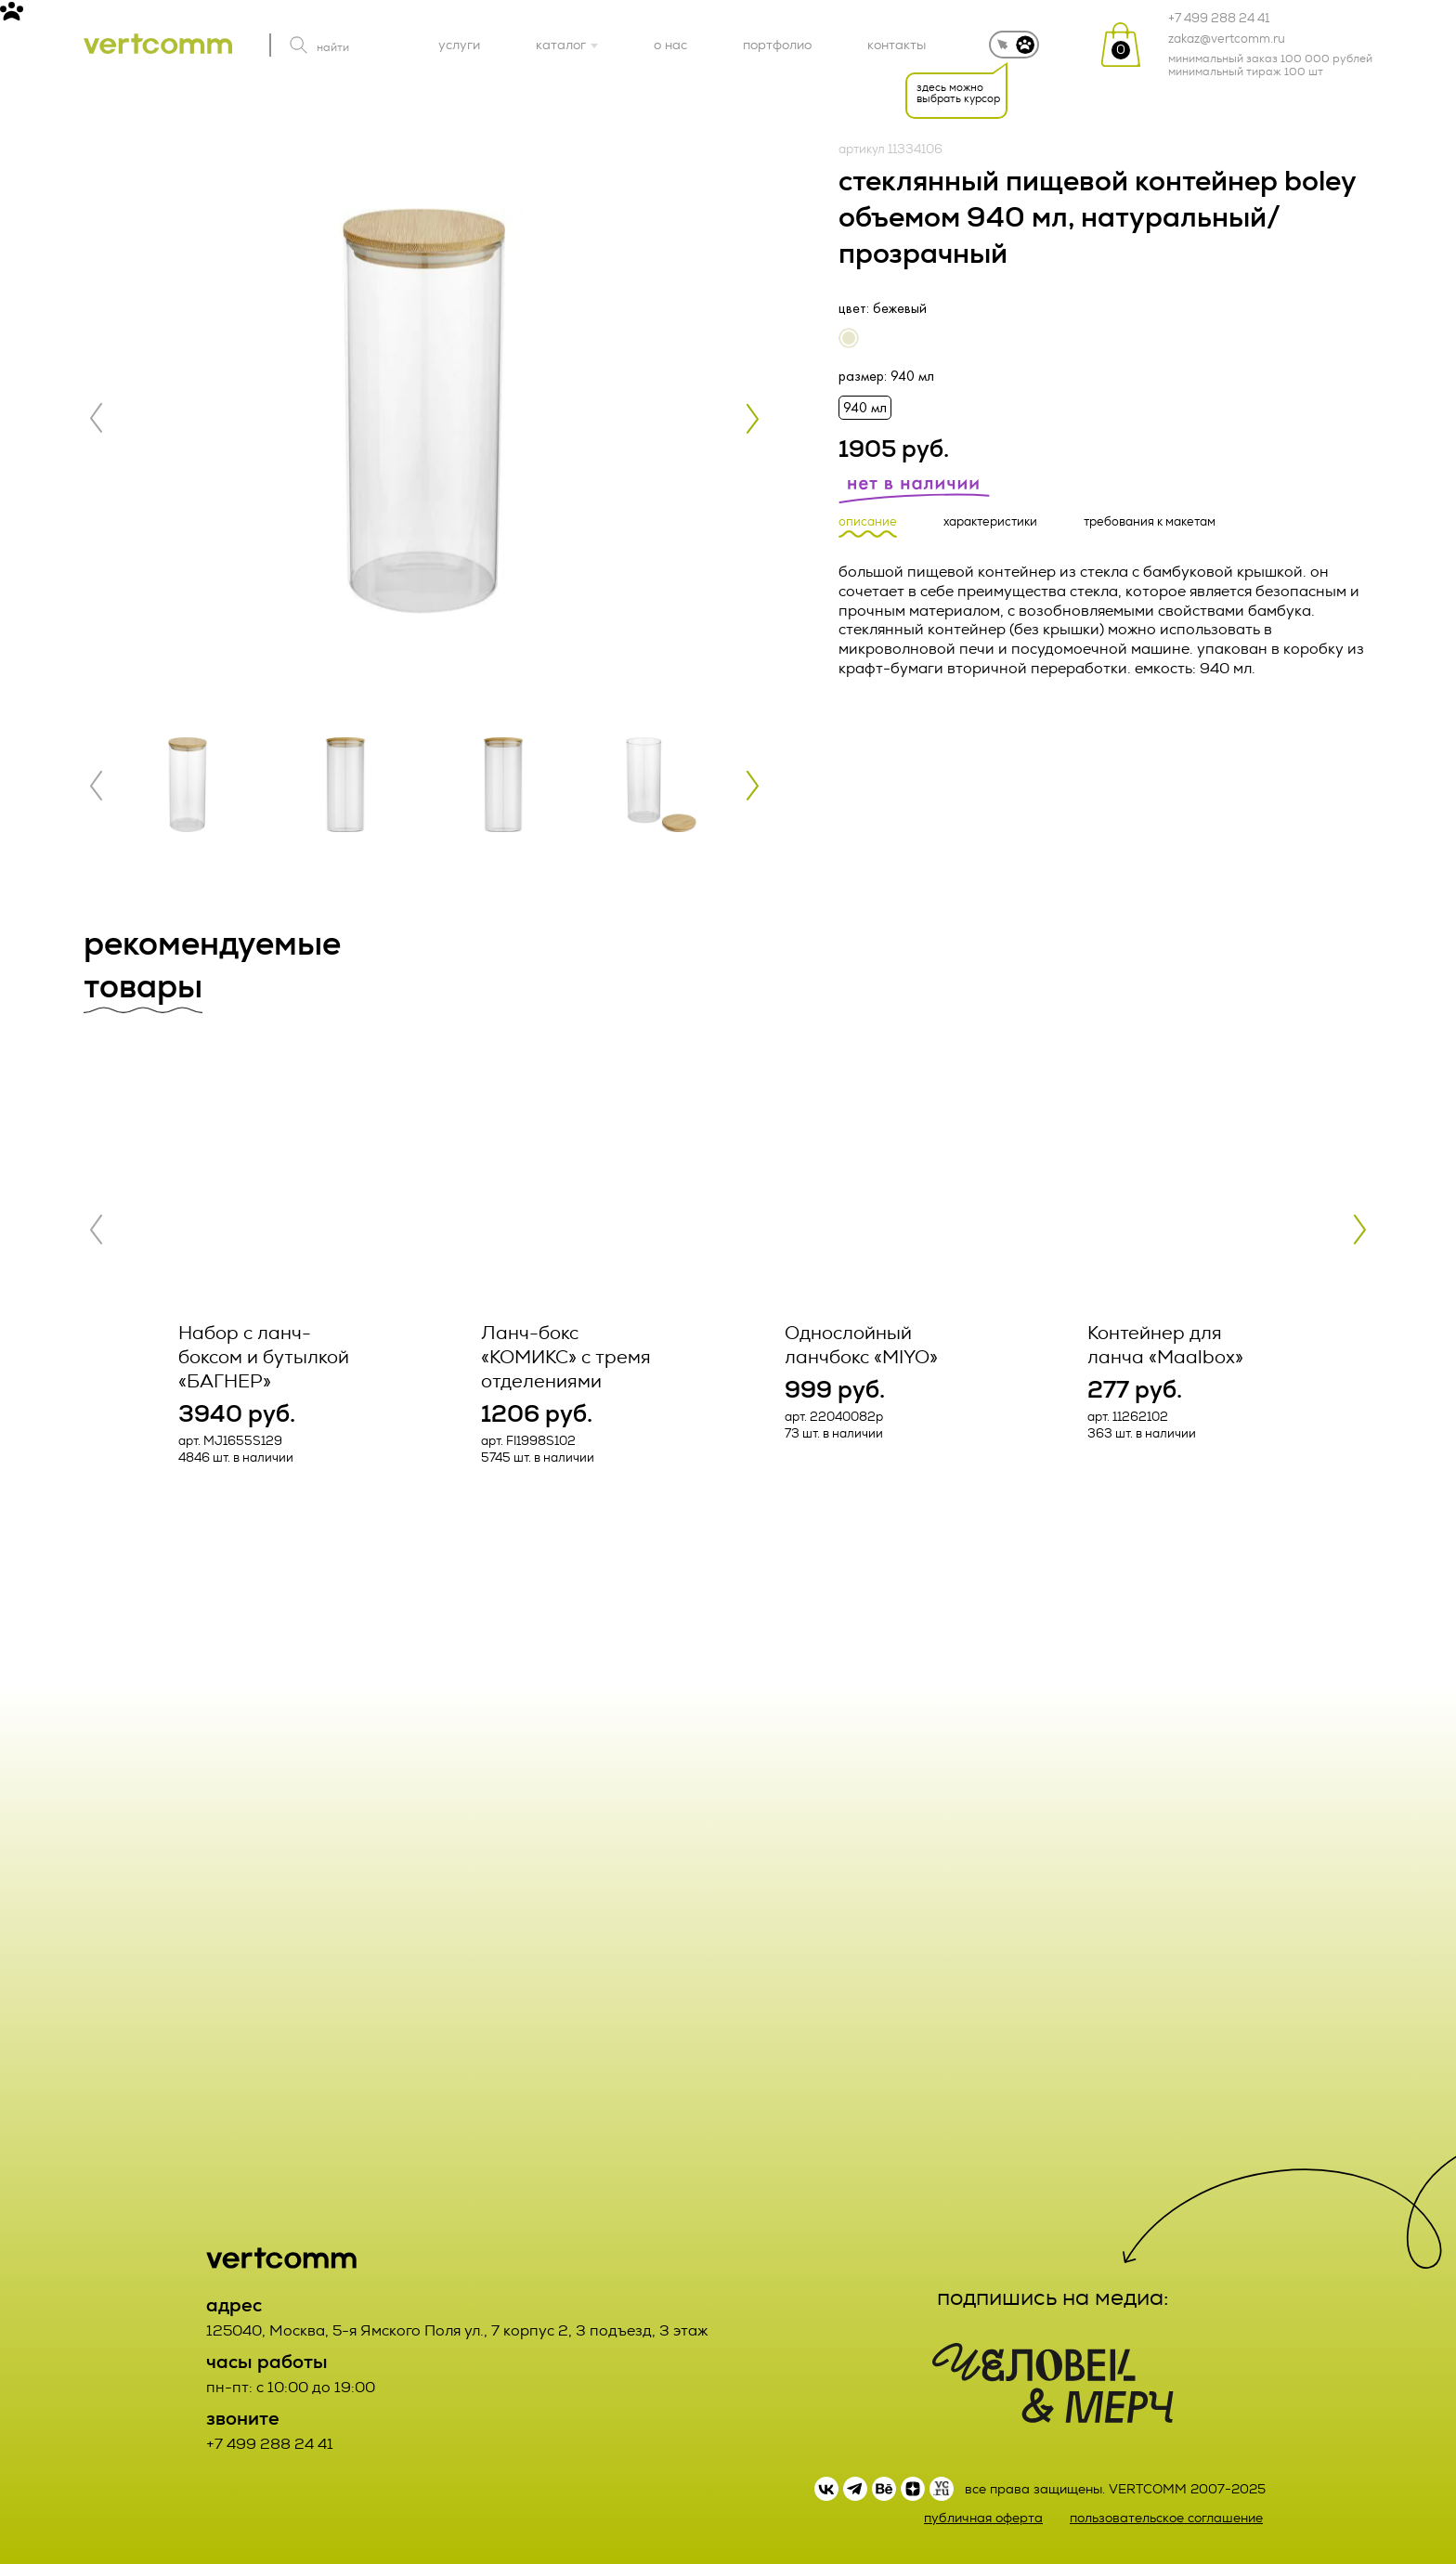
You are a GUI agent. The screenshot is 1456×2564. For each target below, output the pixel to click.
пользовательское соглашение (1166, 2518)
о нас (670, 44)
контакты (896, 44)
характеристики (990, 522)
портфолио (777, 44)
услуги (459, 44)
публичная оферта (983, 2518)
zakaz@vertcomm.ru (1226, 39)
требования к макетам (1150, 522)
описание (867, 522)
